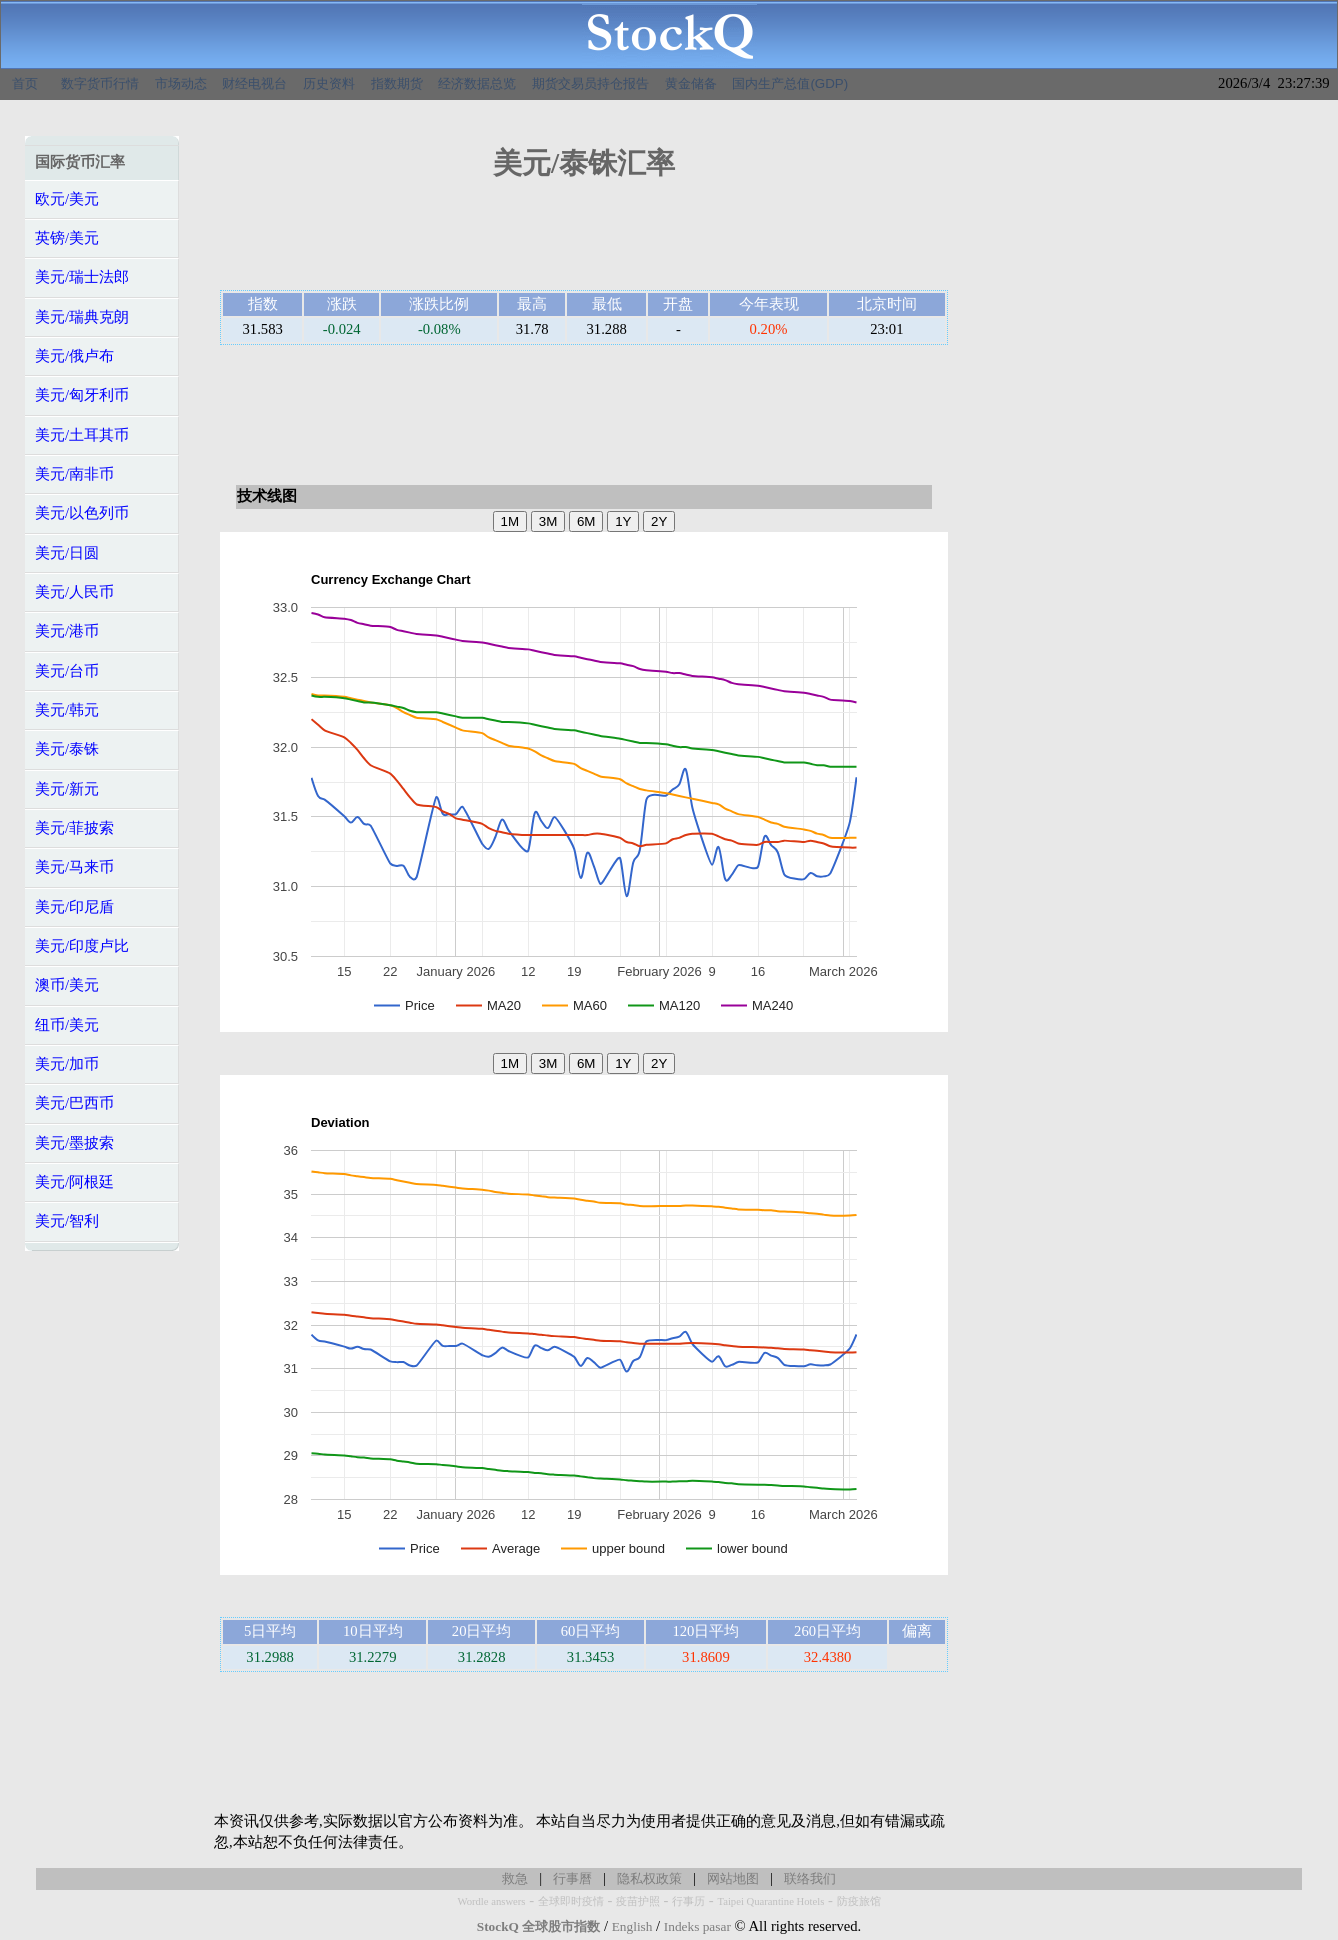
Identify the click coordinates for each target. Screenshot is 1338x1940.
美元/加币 (67, 1064)
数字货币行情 (100, 83)
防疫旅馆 (859, 1901)
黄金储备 (691, 83)
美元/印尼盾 (74, 907)
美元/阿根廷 (74, 1182)
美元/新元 (67, 789)
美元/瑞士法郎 (82, 277)
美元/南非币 (74, 474)
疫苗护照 (638, 1901)
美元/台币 (67, 671)
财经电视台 (254, 83)
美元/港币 (67, 631)
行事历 (688, 1901)
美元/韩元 (67, 710)
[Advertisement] (584, 242)
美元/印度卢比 (82, 946)
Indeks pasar (697, 1926)
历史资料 (329, 83)
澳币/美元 (67, 985)
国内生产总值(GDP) (790, 83)
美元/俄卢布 (74, 356)
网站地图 (733, 1878)
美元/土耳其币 (82, 435)
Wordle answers (491, 1901)
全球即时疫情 (571, 1901)
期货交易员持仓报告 (590, 83)
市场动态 (181, 83)
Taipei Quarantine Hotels (770, 1901)
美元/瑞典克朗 (82, 317)
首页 (25, 83)
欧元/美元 (67, 199)
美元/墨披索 (74, 1143)
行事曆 (572, 1878)
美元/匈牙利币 (82, 395)
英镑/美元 (67, 238)
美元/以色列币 (82, 513)
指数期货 (397, 83)
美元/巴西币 (74, 1103)
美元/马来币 (74, 867)
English (632, 1926)
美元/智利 (67, 1221)
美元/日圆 (67, 553)
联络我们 (810, 1878)
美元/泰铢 (67, 749)
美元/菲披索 (74, 828)
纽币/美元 (67, 1025)
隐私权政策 (649, 1878)
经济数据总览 (477, 83)
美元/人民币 (74, 592)
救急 (515, 1878)
